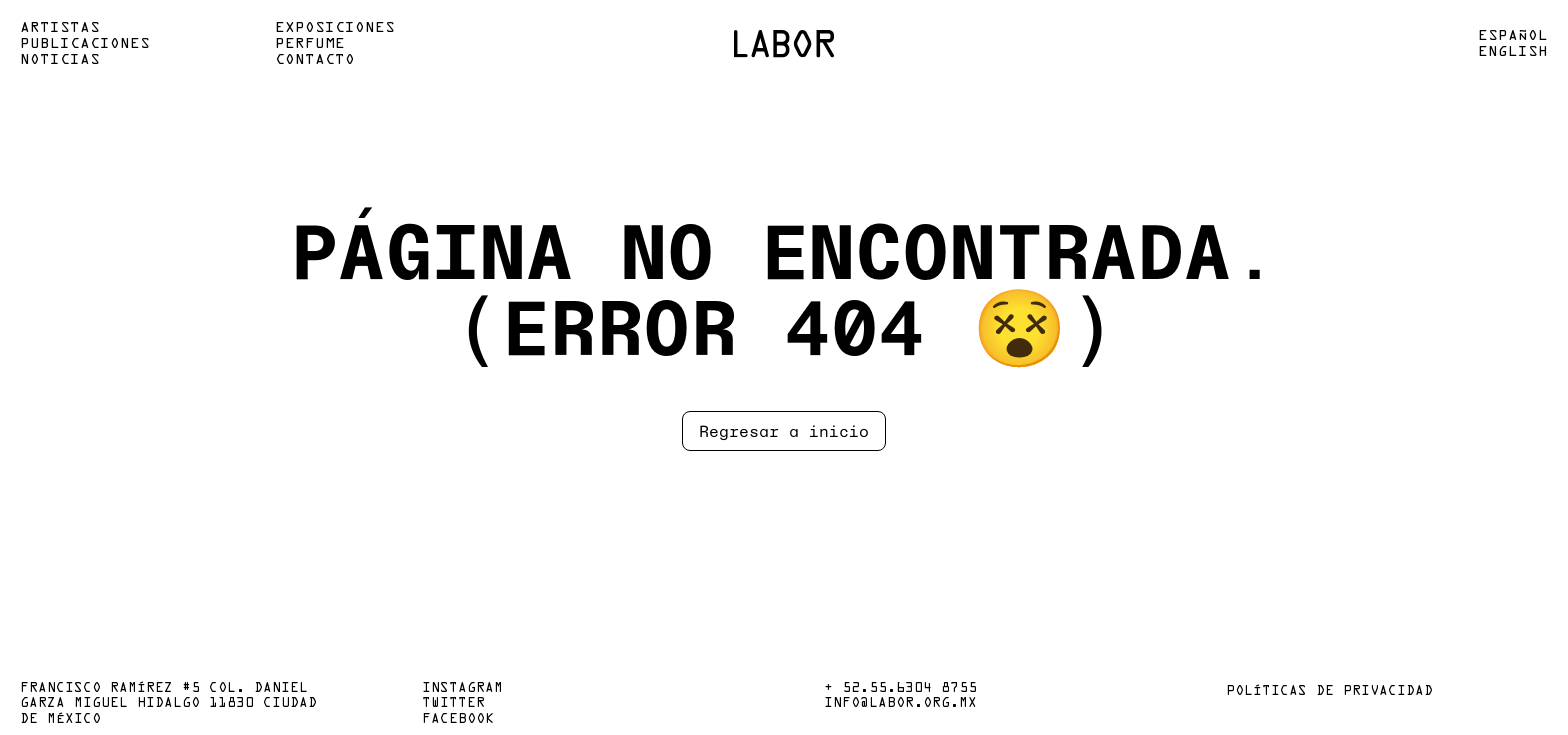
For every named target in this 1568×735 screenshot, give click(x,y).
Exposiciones (335, 28)
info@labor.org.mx (900, 704)
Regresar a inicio (784, 430)
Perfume (310, 44)
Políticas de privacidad (1329, 692)
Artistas (60, 28)
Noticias (60, 60)
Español (1513, 36)
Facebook (458, 720)
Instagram (462, 689)
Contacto (315, 60)
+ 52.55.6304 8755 (900, 689)
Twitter (453, 704)
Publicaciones (85, 44)
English (1513, 52)
